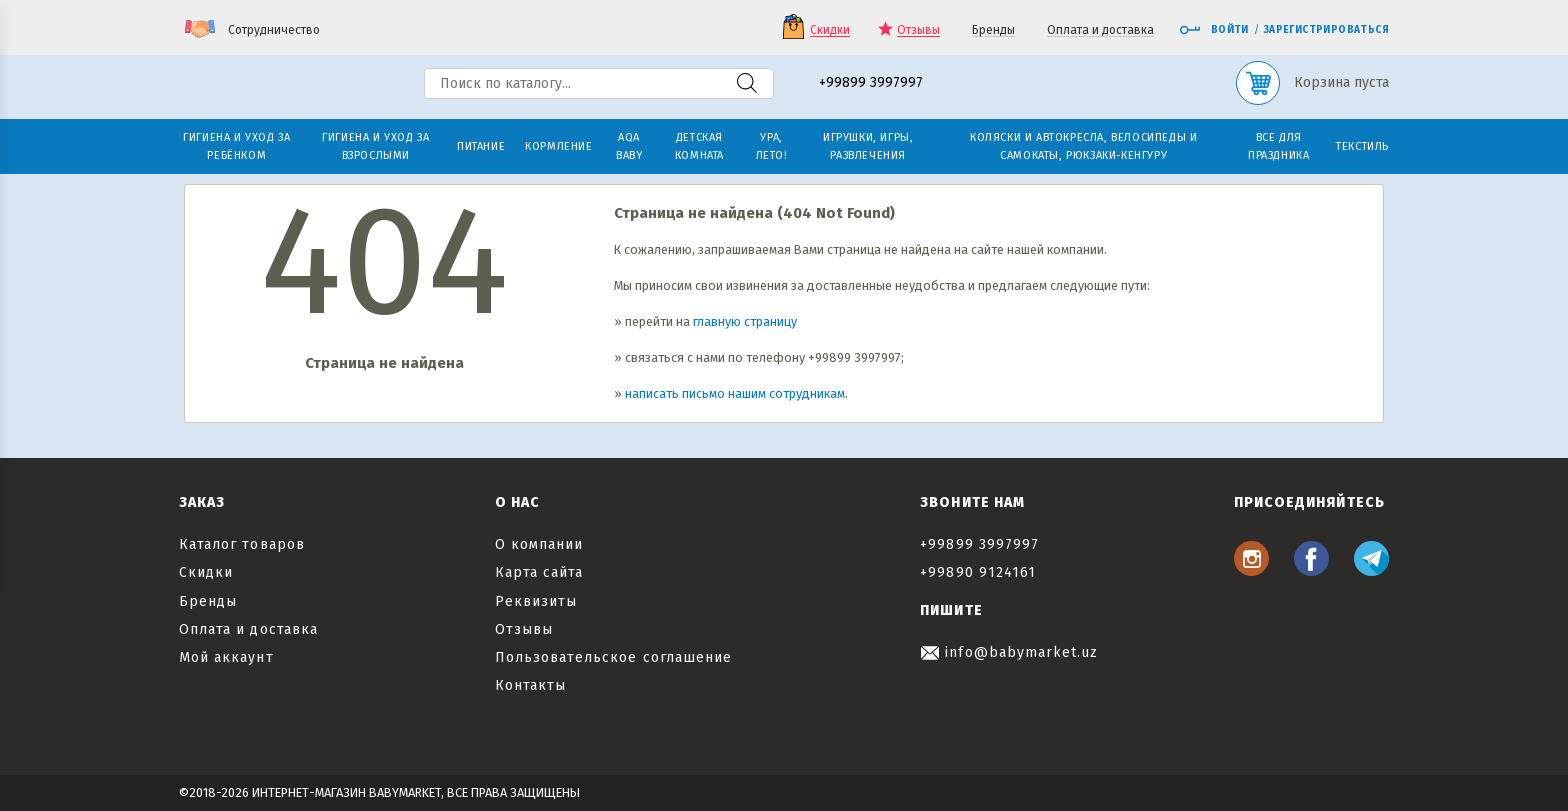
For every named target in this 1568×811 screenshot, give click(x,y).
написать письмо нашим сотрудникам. (736, 393)
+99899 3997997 (871, 83)
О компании (539, 544)
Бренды (993, 30)
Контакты (530, 685)
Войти (1214, 30)
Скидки (830, 30)
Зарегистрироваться (1326, 30)
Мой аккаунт (226, 657)
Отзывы (918, 30)
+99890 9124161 (978, 572)
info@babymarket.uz (1009, 652)
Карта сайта (539, 572)
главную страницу (745, 321)
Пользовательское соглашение (613, 657)
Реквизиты (536, 601)
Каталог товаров (242, 544)
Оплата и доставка (1100, 30)
